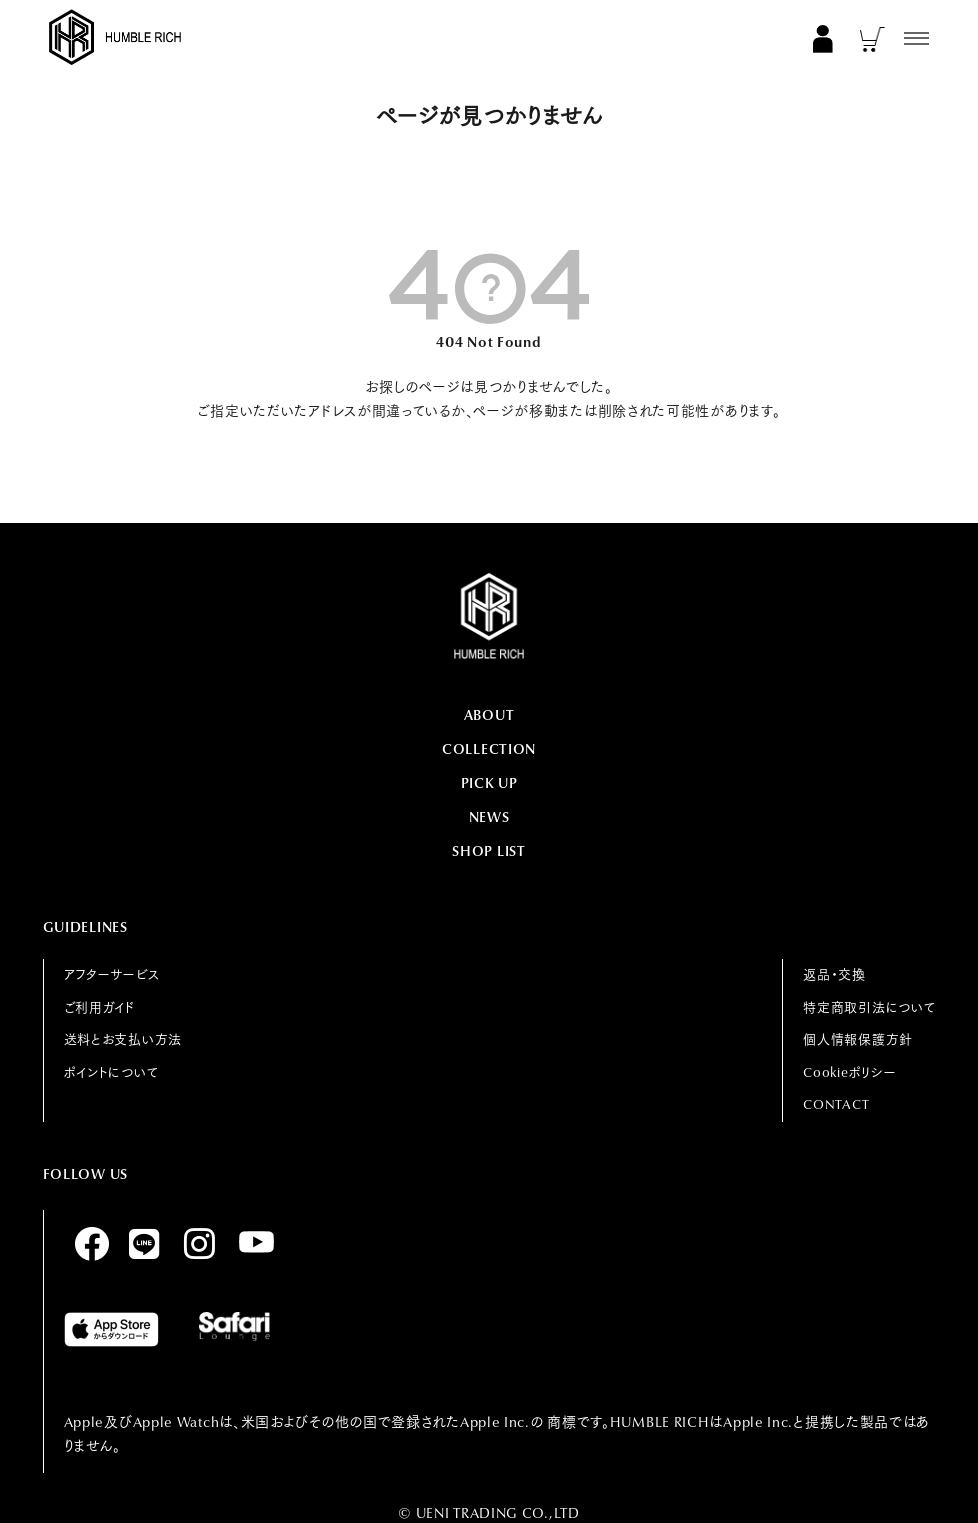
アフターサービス (112, 974)
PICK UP (489, 783)
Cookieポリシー (849, 1072)
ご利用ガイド (100, 1007)
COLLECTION (489, 749)
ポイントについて (111, 1072)
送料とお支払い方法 (123, 1039)
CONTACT (836, 1104)
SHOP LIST (488, 851)
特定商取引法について (869, 1007)
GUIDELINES (85, 927)
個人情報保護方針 (858, 1039)
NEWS (489, 817)
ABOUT (489, 715)
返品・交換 (834, 974)
